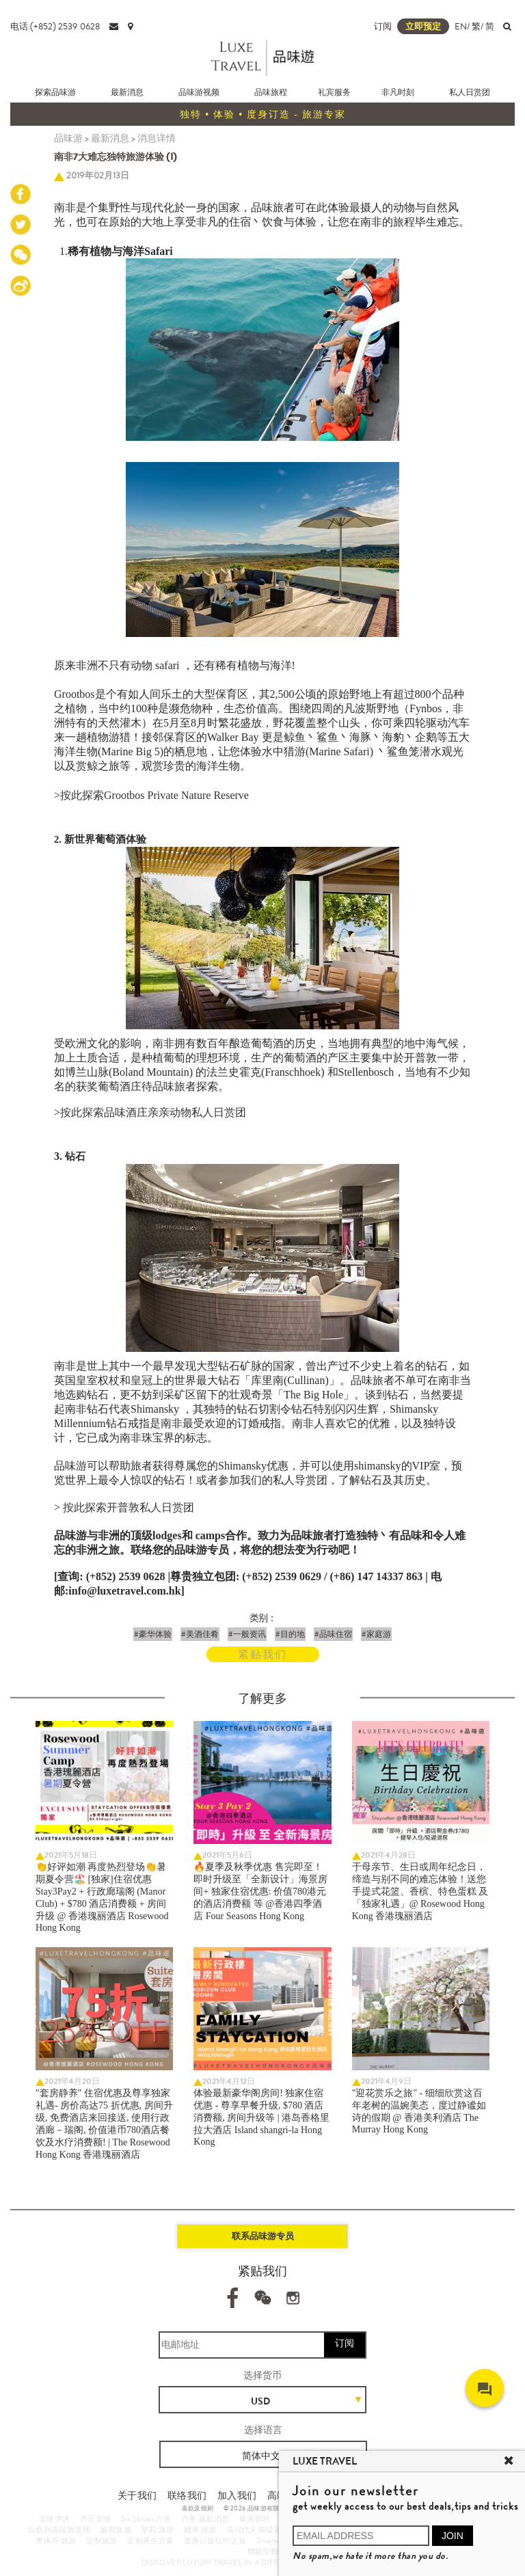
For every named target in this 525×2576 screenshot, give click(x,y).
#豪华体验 (153, 1634)
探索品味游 (55, 92)
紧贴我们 (262, 1654)
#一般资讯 (247, 1634)
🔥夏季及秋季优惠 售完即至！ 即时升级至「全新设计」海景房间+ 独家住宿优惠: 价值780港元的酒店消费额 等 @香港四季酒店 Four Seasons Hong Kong (260, 1891)
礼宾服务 (334, 92)
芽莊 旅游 (157, 2529)
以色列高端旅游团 (59, 2529)
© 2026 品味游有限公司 (258, 2508)
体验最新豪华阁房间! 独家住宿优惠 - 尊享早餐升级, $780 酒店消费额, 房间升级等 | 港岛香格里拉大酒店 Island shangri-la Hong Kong (261, 2117)
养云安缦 (95, 2518)
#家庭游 (376, 1634)
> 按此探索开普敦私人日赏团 (124, 1507)
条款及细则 (198, 2508)
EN (461, 26)
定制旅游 (102, 2540)
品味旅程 (270, 92)
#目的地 (290, 1634)
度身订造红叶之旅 (215, 2540)
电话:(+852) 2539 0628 (55, 26)
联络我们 (187, 2495)
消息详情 (156, 138)
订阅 (383, 26)
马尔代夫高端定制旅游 (265, 2529)
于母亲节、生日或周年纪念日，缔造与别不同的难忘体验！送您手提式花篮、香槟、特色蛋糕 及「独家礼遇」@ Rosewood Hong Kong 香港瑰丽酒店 (420, 1891)
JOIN (452, 2535)
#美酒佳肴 (200, 1634)
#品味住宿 (333, 1634)
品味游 (68, 138)
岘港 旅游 (200, 2529)
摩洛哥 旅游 (56, 2540)
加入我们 (237, 2495)
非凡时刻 (397, 92)
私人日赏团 (469, 92)
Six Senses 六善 (146, 2518)
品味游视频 (198, 92)
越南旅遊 (115, 2529)
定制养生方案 (150, 2540)
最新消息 (127, 92)
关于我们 (137, 2495)
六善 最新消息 (205, 2518)
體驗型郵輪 (266, 2551)
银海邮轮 (255, 2518)
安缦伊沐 (54, 2518)
